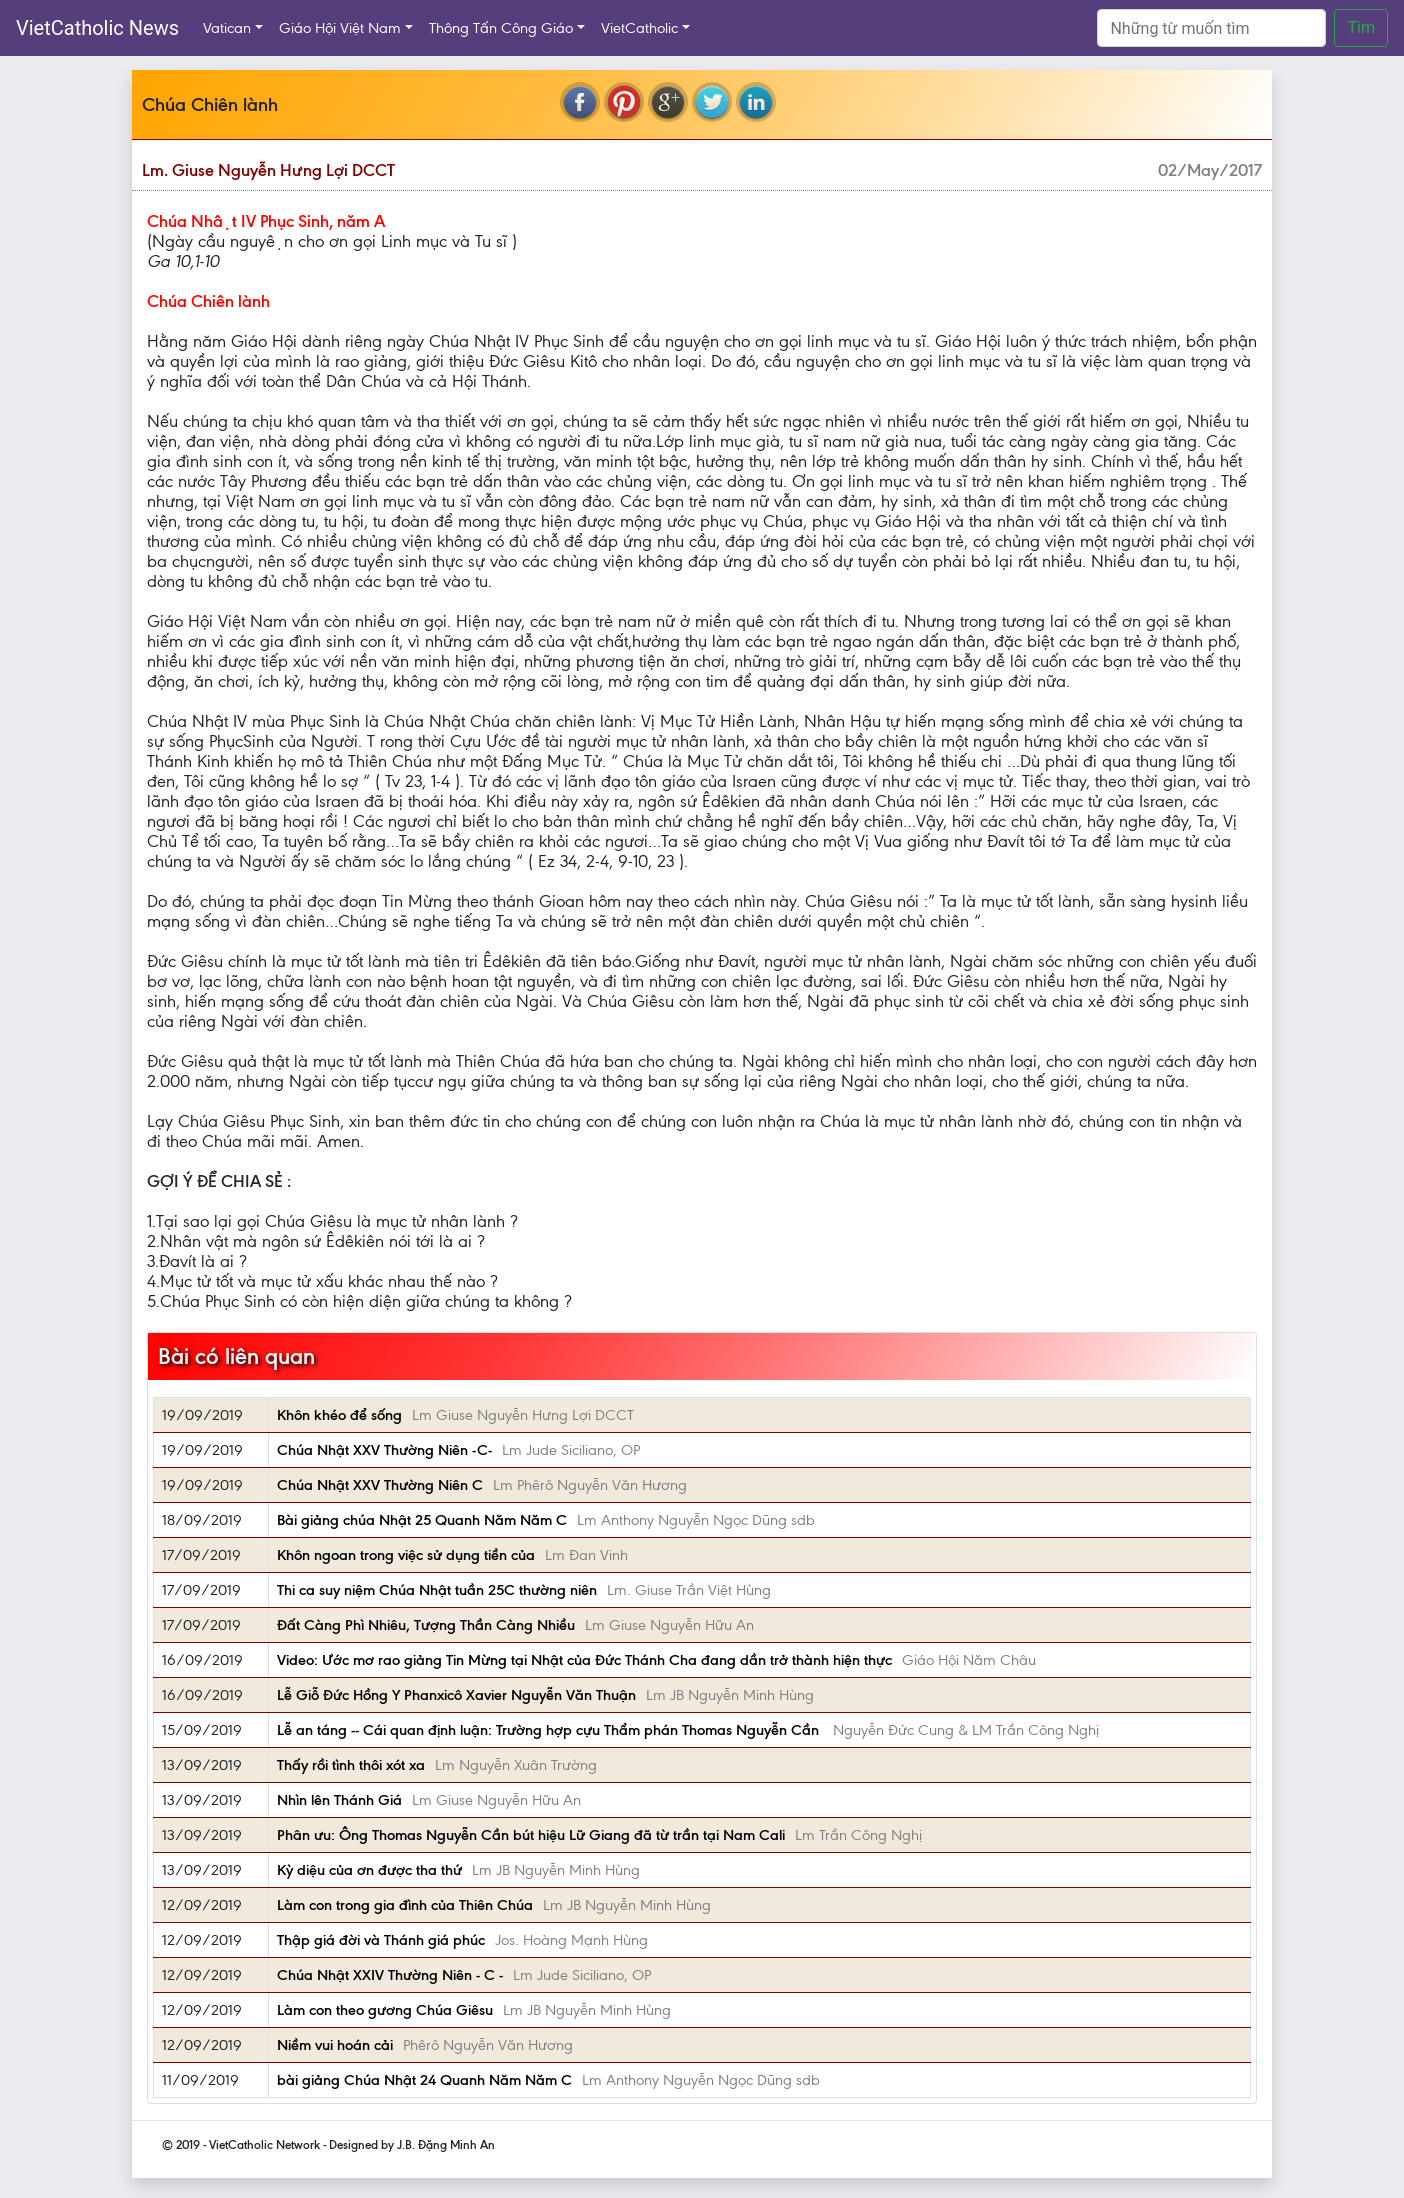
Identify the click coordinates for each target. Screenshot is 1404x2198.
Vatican (227, 28)
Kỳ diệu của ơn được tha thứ (369, 1870)
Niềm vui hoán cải (335, 2045)
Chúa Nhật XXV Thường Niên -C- (384, 1450)
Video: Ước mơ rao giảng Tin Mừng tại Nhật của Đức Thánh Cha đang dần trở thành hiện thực (584, 1660)
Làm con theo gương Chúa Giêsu (385, 2010)
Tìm (1361, 27)
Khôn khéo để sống (339, 1415)
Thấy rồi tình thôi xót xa (351, 1765)
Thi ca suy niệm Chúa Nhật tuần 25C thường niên (437, 1590)
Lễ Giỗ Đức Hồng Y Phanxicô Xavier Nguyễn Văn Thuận (456, 1695)
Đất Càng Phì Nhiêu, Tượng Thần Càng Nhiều (426, 1625)
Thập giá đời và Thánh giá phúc (381, 1940)
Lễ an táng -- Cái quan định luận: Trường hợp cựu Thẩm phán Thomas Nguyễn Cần (550, 1730)
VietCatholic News (97, 28)
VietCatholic (639, 28)
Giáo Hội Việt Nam (340, 28)
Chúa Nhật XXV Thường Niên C (380, 1485)
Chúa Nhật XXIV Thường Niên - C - (390, 1975)
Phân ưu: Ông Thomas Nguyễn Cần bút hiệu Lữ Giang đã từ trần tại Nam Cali (531, 1835)
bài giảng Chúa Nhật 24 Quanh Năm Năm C (424, 2080)
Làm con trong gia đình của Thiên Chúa (405, 1905)
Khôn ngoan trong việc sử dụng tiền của (406, 1555)
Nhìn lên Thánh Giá (339, 1800)
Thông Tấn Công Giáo (501, 28)
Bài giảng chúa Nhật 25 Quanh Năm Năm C (422, 1520)
